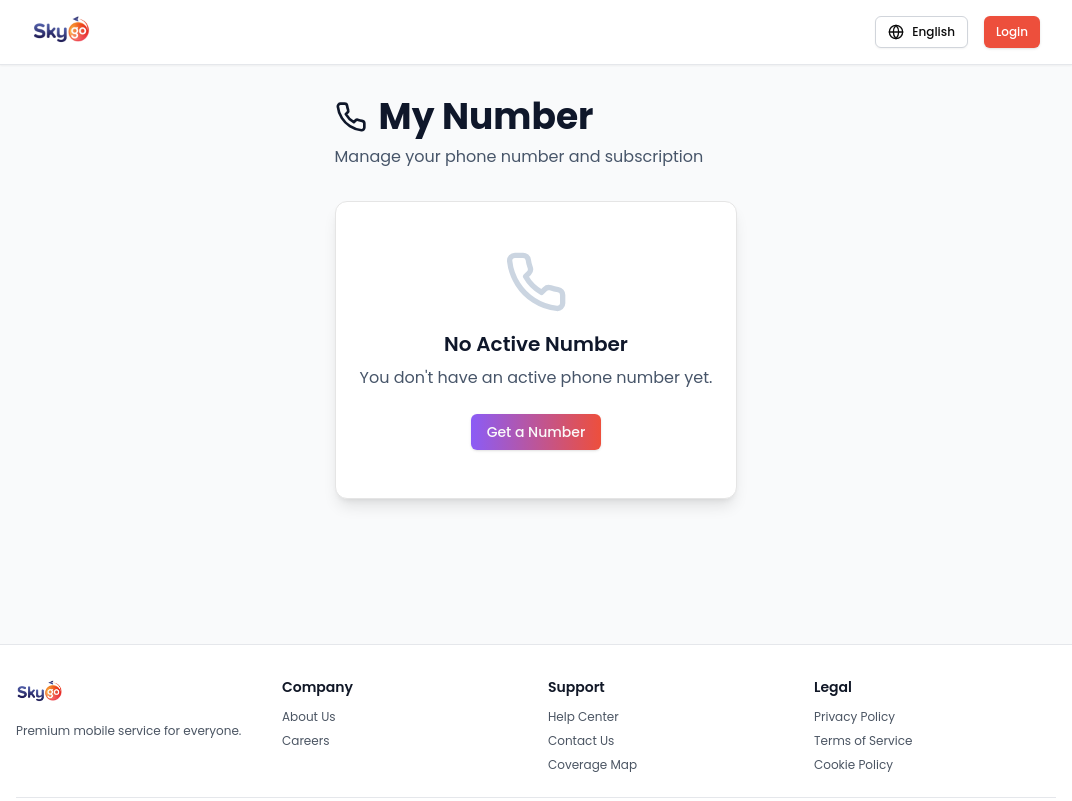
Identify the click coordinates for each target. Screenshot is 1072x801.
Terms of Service (863, 740)
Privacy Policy (854, 716)
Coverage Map (592, 764)
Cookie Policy (853, 764)
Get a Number (536, 432)
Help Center (583, 716)
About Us (309, 716)
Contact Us (581, 740)
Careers (305, 740)
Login (1012, 31)
